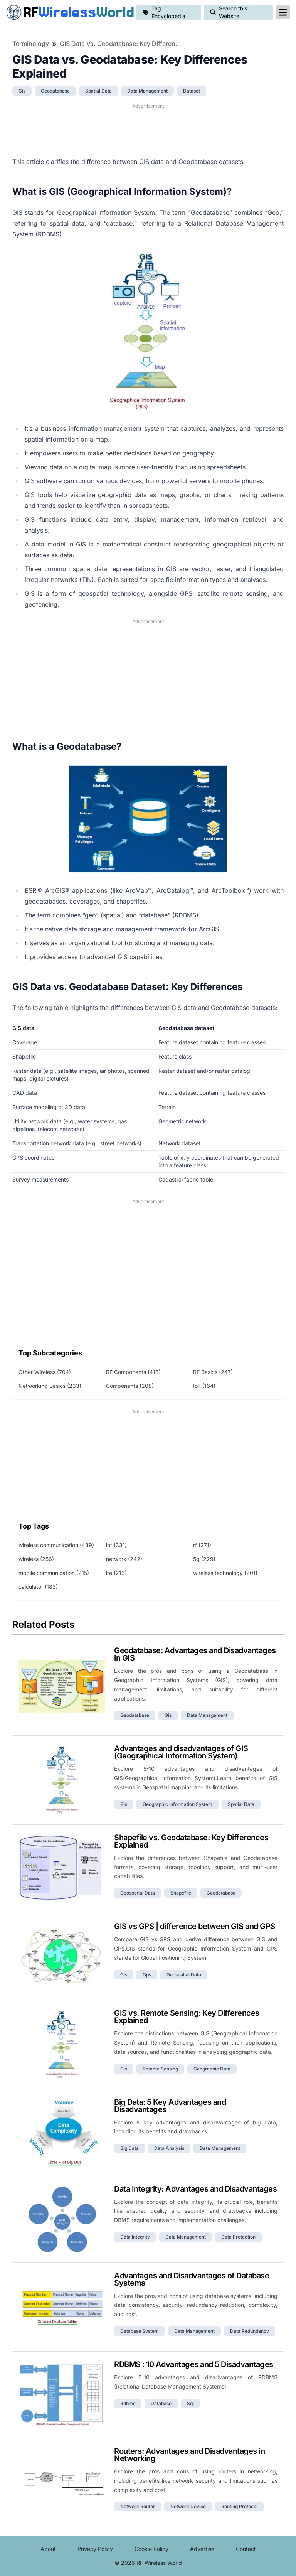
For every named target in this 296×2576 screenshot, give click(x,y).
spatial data (98, 91)
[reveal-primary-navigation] (283, 12)
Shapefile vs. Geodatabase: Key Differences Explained (191, 1841)
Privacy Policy (95, 2549)
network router (137, 2506)
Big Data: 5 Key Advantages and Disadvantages (170, 2105)
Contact (246, 2549)
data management (147, 91)
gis (21, 91)
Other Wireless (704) (44, 1372)
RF (68, 12)
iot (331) (116, 1545)
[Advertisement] (148, 129)
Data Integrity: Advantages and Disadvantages (195, 2188)
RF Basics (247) (213, 1372)
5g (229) (204, 1559)
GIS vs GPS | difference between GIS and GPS (194, 1926)
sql (190, 2403)
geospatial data (137, 1893)
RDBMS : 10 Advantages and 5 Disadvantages (193, 2364)
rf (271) (202, 1545)
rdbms (127, 2403)
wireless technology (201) (225, 1573)
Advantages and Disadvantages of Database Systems (191, 2279)
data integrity (135, 2237)
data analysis (169, 2148)
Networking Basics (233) (49, 1385)
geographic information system (177, 1804)
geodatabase (55, 91)
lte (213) (116, 1573)
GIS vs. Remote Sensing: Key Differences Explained (186, 2016)
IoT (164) (204, 1385)
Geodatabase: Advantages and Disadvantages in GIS (195, 1654)
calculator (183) (38, 1586)
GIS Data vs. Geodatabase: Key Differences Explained (121, 43)
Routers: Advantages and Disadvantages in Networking (189, 2454)
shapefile (180, 1893)
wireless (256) (36, 1559)
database (161, 2403)
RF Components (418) (133, 1372)
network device (188, 2506)
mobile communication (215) (53, 1573)
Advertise (202, 2549)
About (48, 2549)
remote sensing (160, 2069)
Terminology (30, 43)
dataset (191, 91)
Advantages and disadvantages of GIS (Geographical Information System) (181, 1752)
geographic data (211, 2069)
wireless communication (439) (56, 1545)
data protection (238, 2237)
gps (147, 1975)
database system (139, 2331)
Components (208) (130, 1385)
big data (129, 2148)
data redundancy (249, 2331)
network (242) (124, 1559)
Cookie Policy (151, 2549)
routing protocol (239, 2506)
